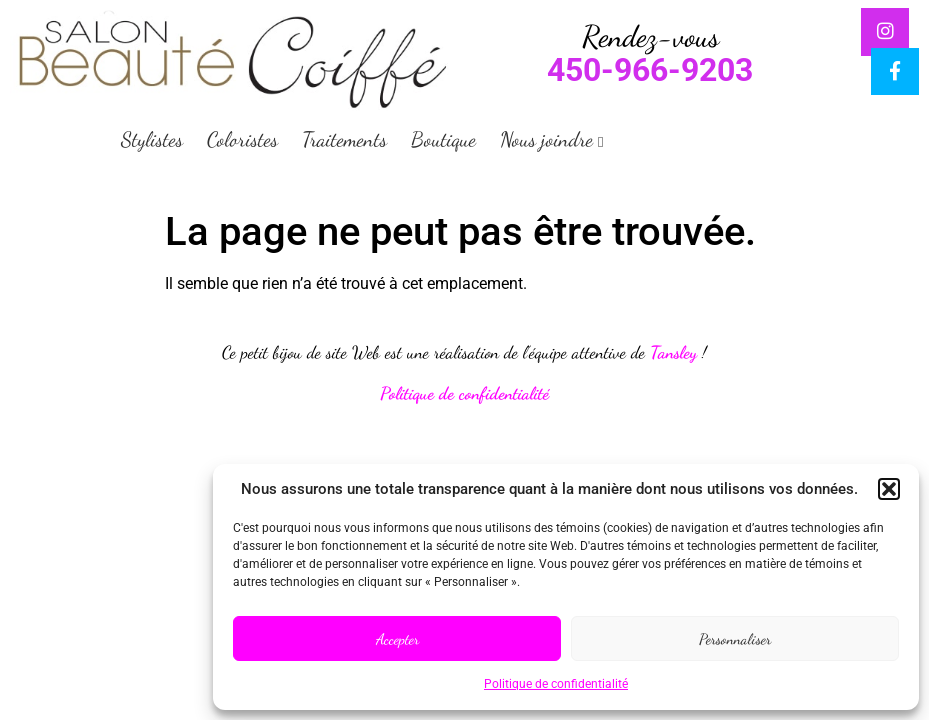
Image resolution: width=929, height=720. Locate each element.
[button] (889, 489)
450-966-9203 (650, 70)
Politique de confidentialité (556, 684)
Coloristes (242, 139)
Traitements (344, 139)
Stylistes (152, 139)
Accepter (397, 639)
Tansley (673, 352)
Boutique (443, 139)
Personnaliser (735, 639)
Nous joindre (546, 139)
